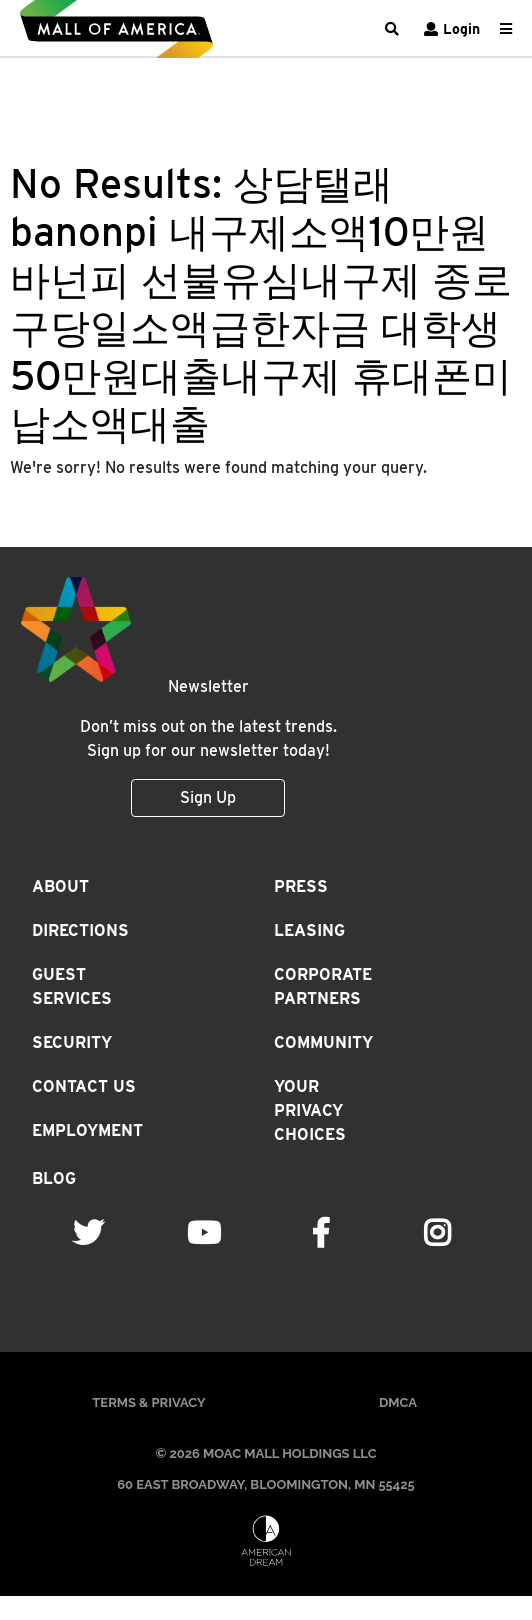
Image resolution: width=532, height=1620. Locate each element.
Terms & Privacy (148, 1402)
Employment (87, 1130)
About (60, 886)
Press (301, 886)
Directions (80, 930)
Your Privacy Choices (310, 1110)
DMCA (398, 1402)
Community (323, 1042)
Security (72, 1042)
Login (449, 29)
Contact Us (84, 1086)
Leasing (309, 930)
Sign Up (208, 797)
